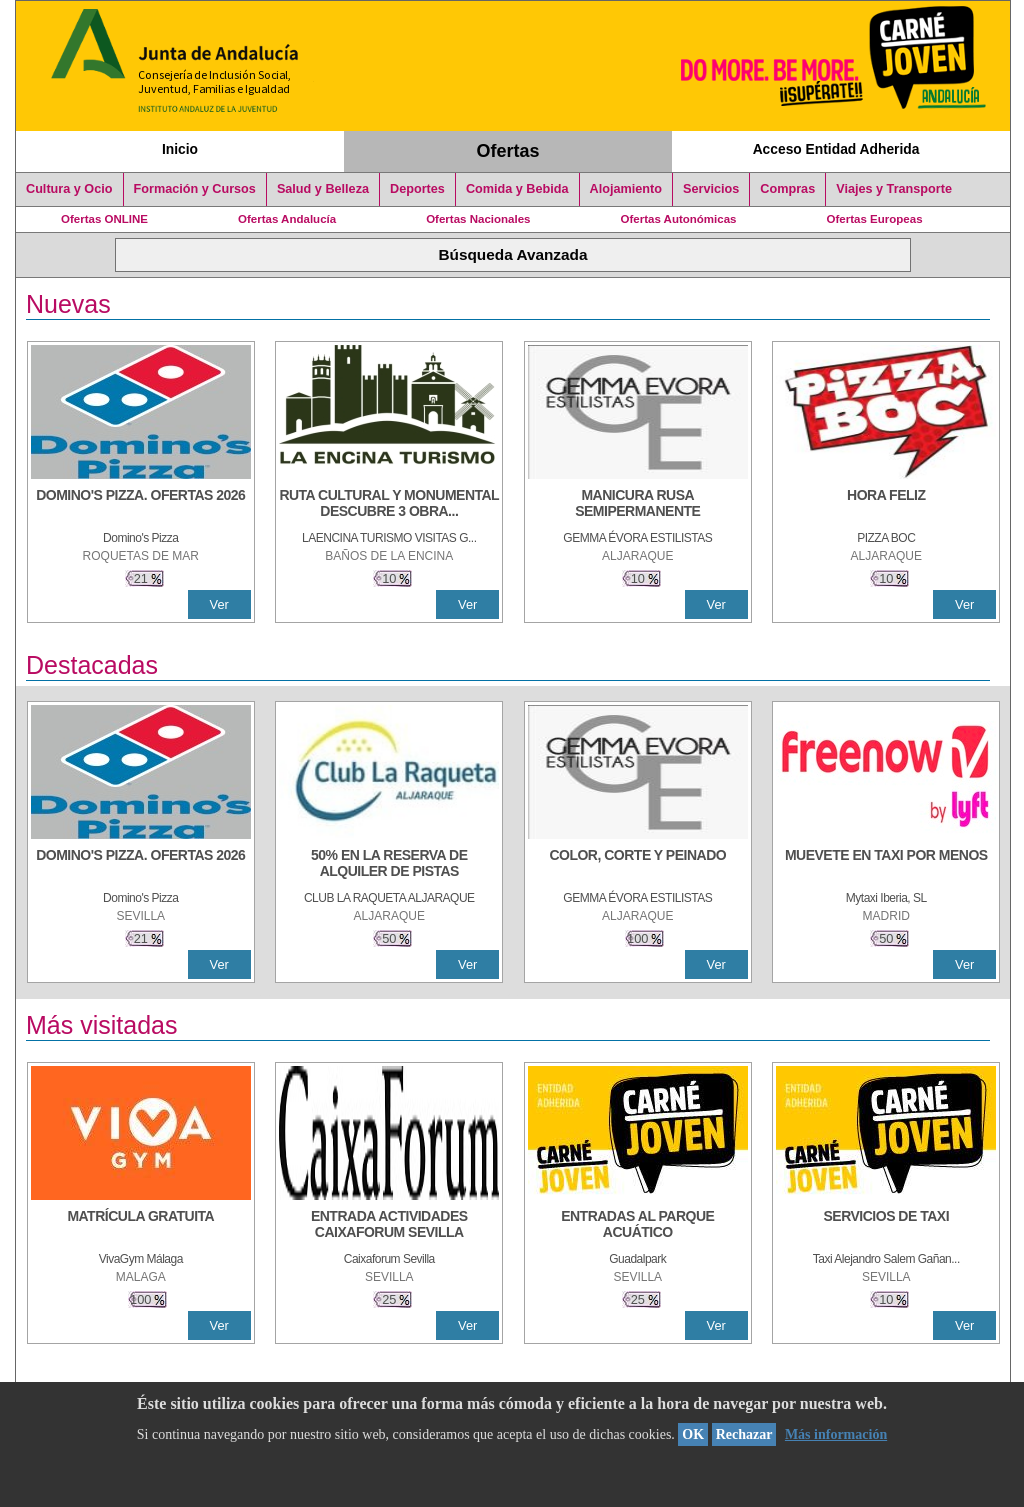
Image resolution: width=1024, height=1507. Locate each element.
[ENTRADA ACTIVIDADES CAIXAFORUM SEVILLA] (389, 1226)
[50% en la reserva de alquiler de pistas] (389, 865)
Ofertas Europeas (875, 219)
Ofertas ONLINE (104, 219)
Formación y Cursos (195, 189)
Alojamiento (626, 189)
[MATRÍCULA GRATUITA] (141, 1226)
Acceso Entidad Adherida (836, 149)
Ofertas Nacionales (478, 219)
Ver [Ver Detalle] (219, 604)
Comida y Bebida (517, 189)
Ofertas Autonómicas (678, 219)
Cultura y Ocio (69, 189)
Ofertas (508, 151)
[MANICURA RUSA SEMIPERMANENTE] (638, 505)
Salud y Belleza (323, 189)
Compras (787, 189)
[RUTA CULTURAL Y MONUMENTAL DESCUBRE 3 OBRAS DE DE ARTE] (389, 505)
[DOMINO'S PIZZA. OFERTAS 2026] (141, 505)
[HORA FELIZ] (886, 505)
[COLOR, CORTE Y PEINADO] (638, 865)
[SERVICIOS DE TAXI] (886, 1226)
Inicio (180, 149)
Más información (836, 1434)
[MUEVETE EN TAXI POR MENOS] (886, 865)
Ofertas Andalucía (287, 219)
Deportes (417, 189)
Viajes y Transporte (894, 189)
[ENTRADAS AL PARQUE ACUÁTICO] (638, 1226)
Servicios (711, 189)
